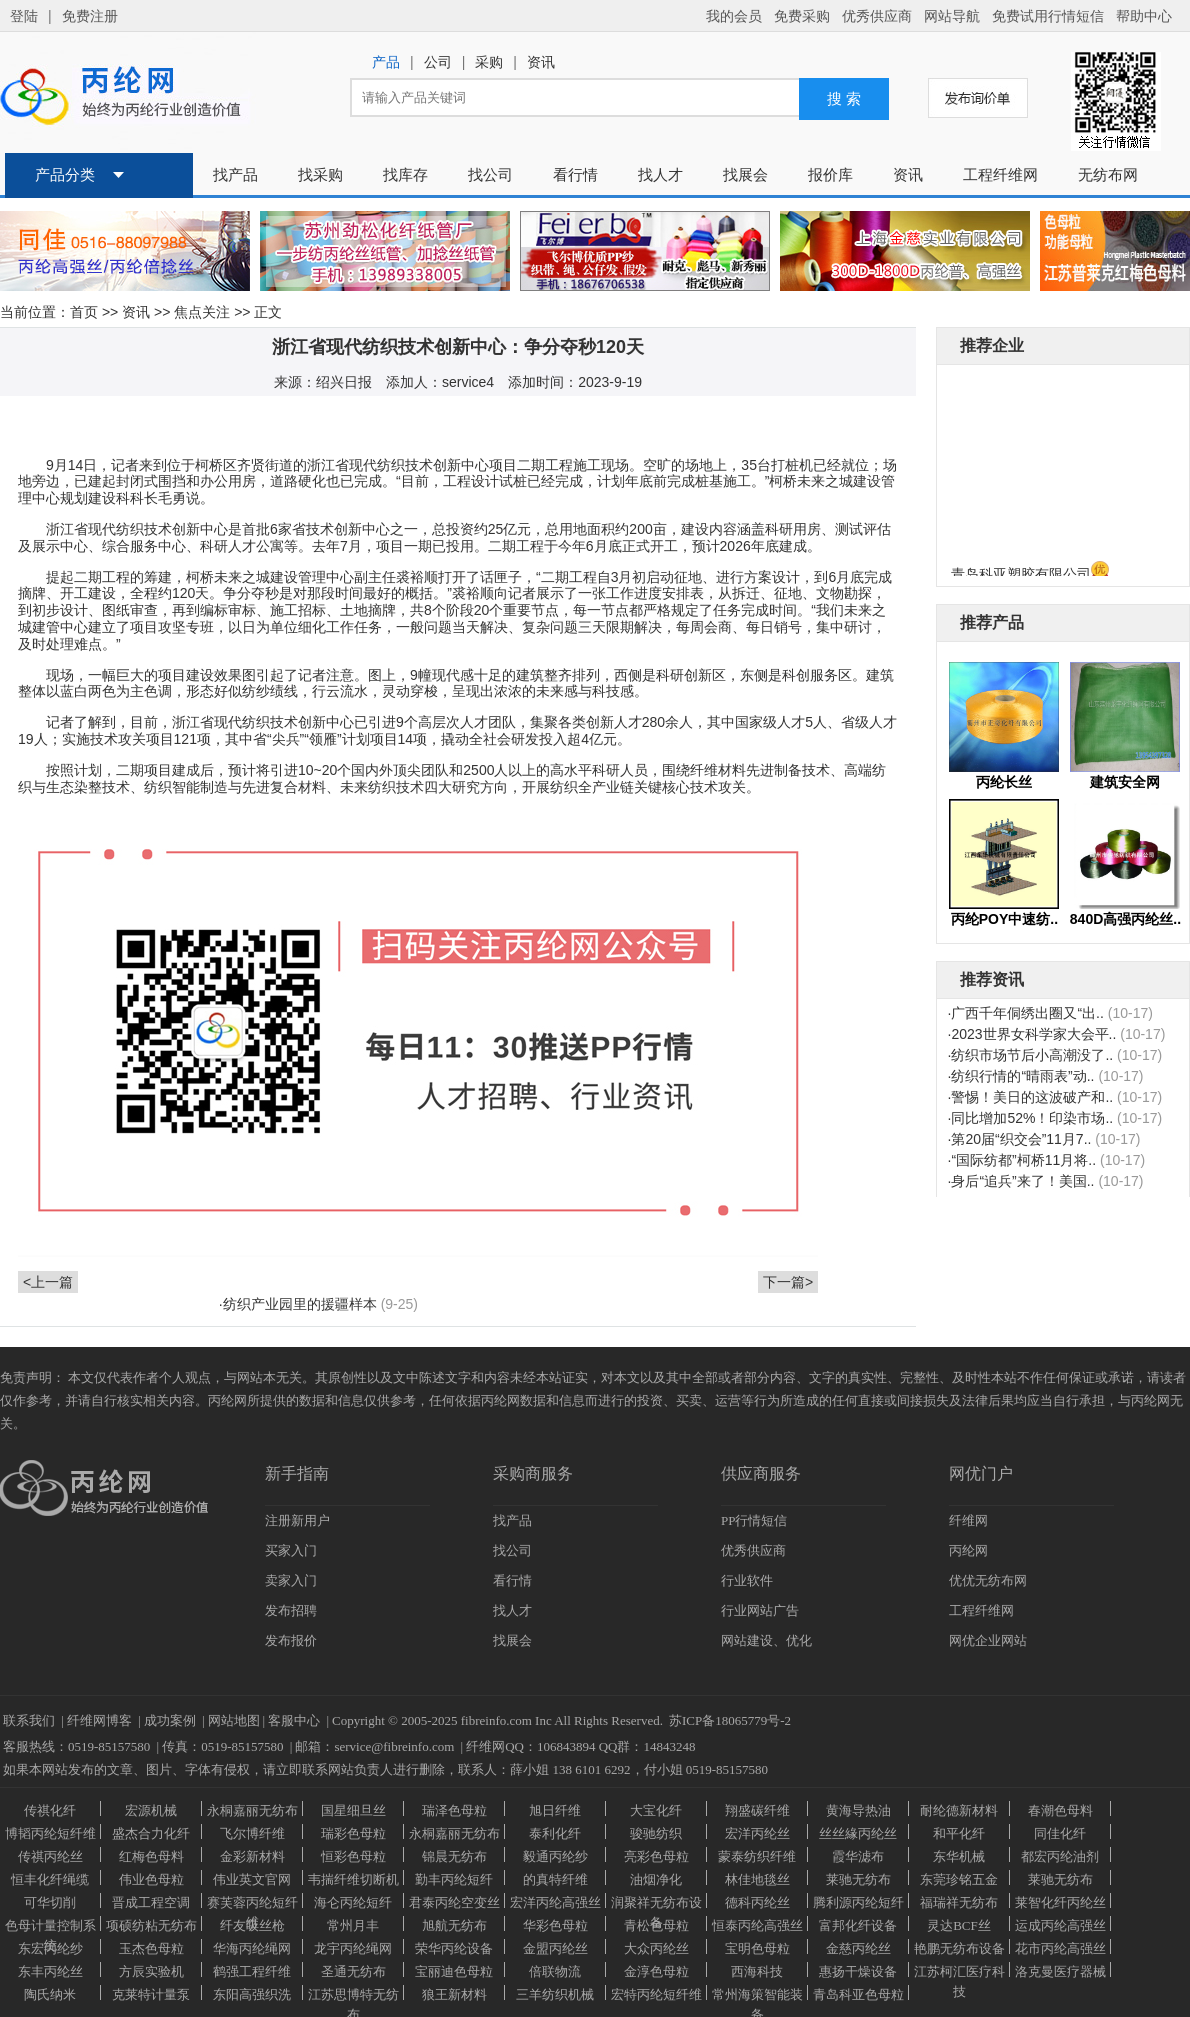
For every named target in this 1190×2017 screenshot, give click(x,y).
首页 (84, 312)
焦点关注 (202, 312)
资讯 (136, 312)
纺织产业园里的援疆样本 (300, 1304)
